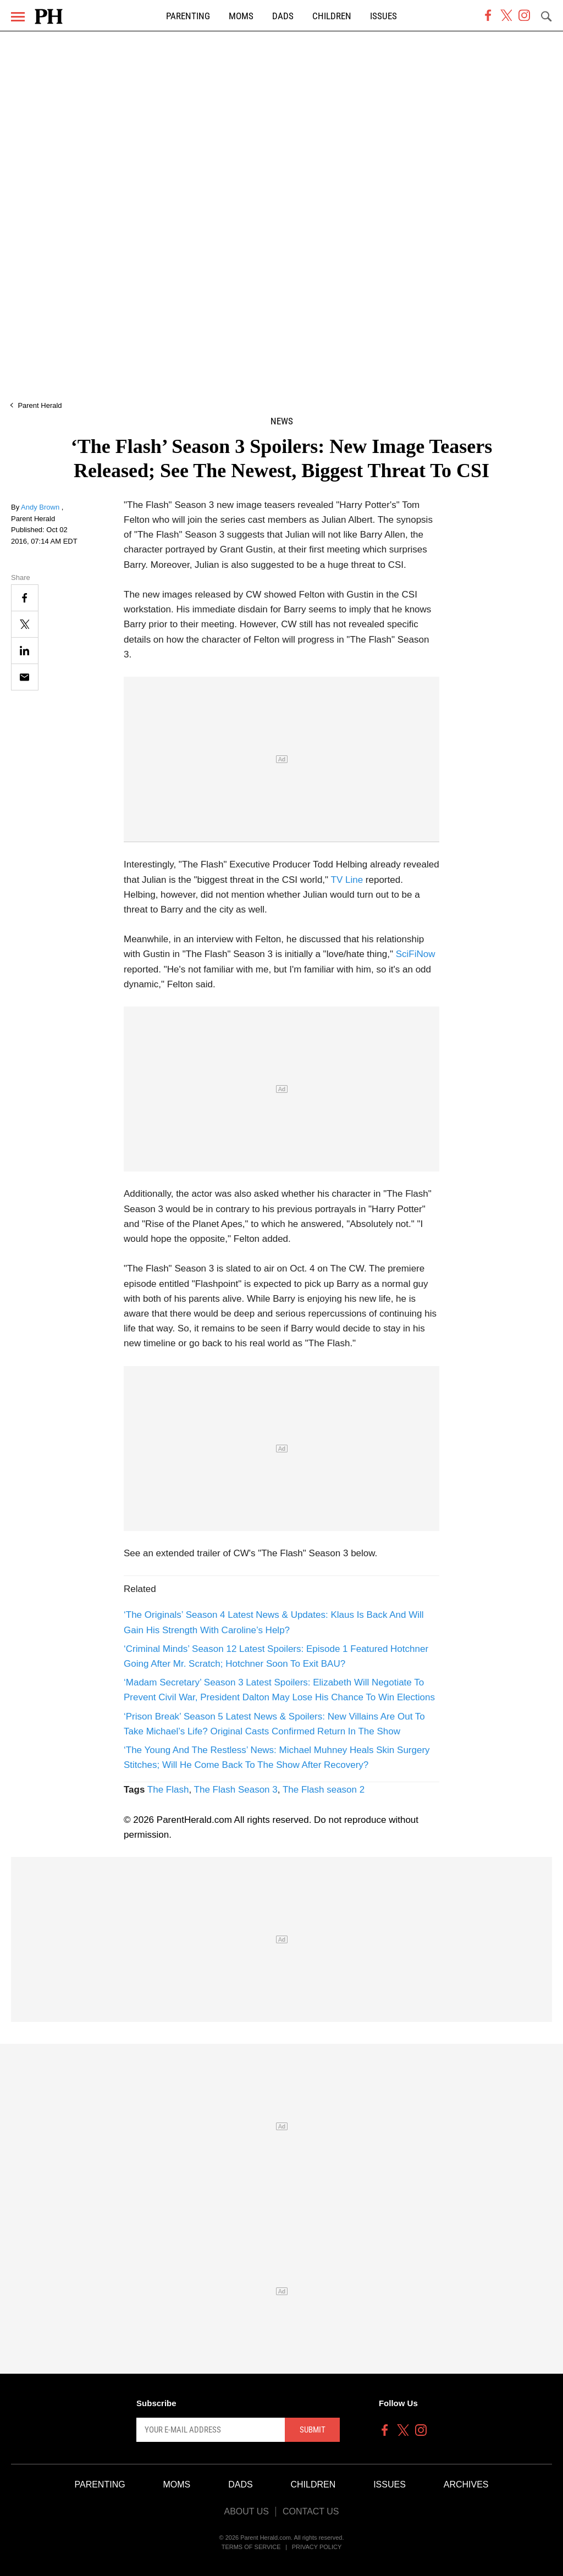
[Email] (24, 677)
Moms (241, 16)
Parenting (188, 16)
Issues (383, 16)
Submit (312, 2430)
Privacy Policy (317, 2547)
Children (331, 16)
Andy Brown (41, 507)
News (282, 421)
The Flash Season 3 (236, 1789)
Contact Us (311, 2511)
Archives (466, 2484)
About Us (246, 2511)
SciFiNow (415, 954)
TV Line (347, 880)
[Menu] (18, 16)
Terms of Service (251, 2547)
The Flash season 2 (324, 1789)
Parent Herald (40, 405)
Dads (283, 16)
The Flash (168, 1789)
